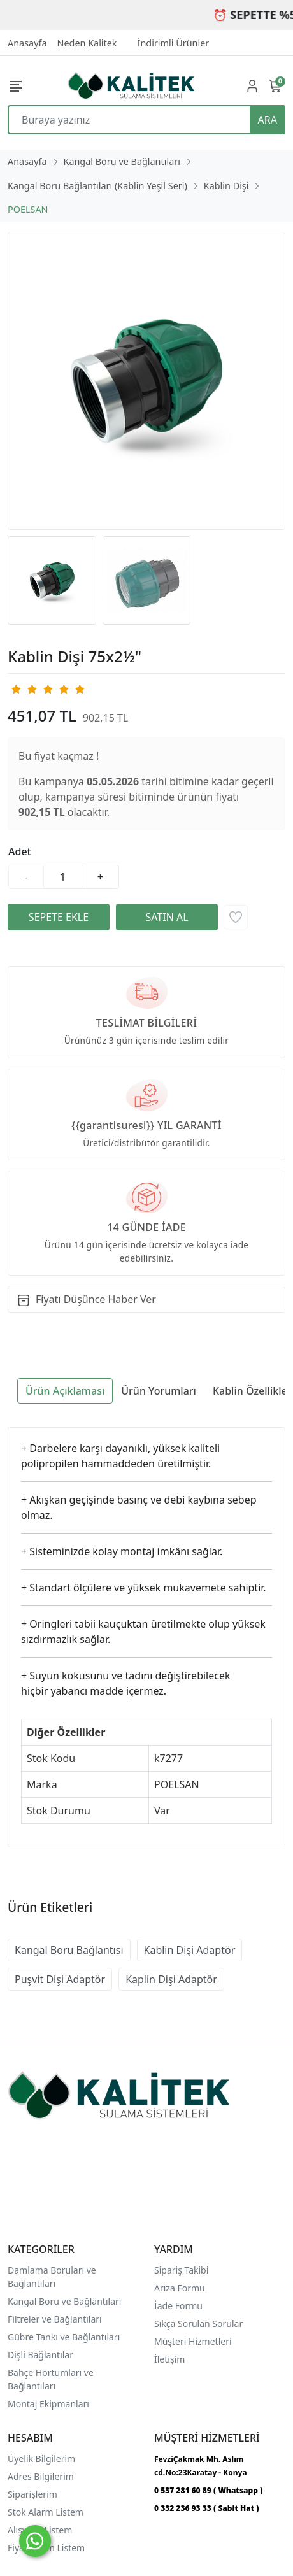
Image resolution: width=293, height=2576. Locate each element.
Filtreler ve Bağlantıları (55, 2319)
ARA (267, 120)
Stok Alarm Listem (45, 2512)
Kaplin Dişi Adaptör (171, 1979)
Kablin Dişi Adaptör (190, 1950)
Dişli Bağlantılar (40, 2355)
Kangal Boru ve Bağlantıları (64, 2301)
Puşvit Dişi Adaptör (60, 1979)
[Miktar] (63, 877)
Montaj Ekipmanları (48, 2404)
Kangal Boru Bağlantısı (69, 1950)
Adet (19, 851)
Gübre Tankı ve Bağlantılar (63, 2337)
